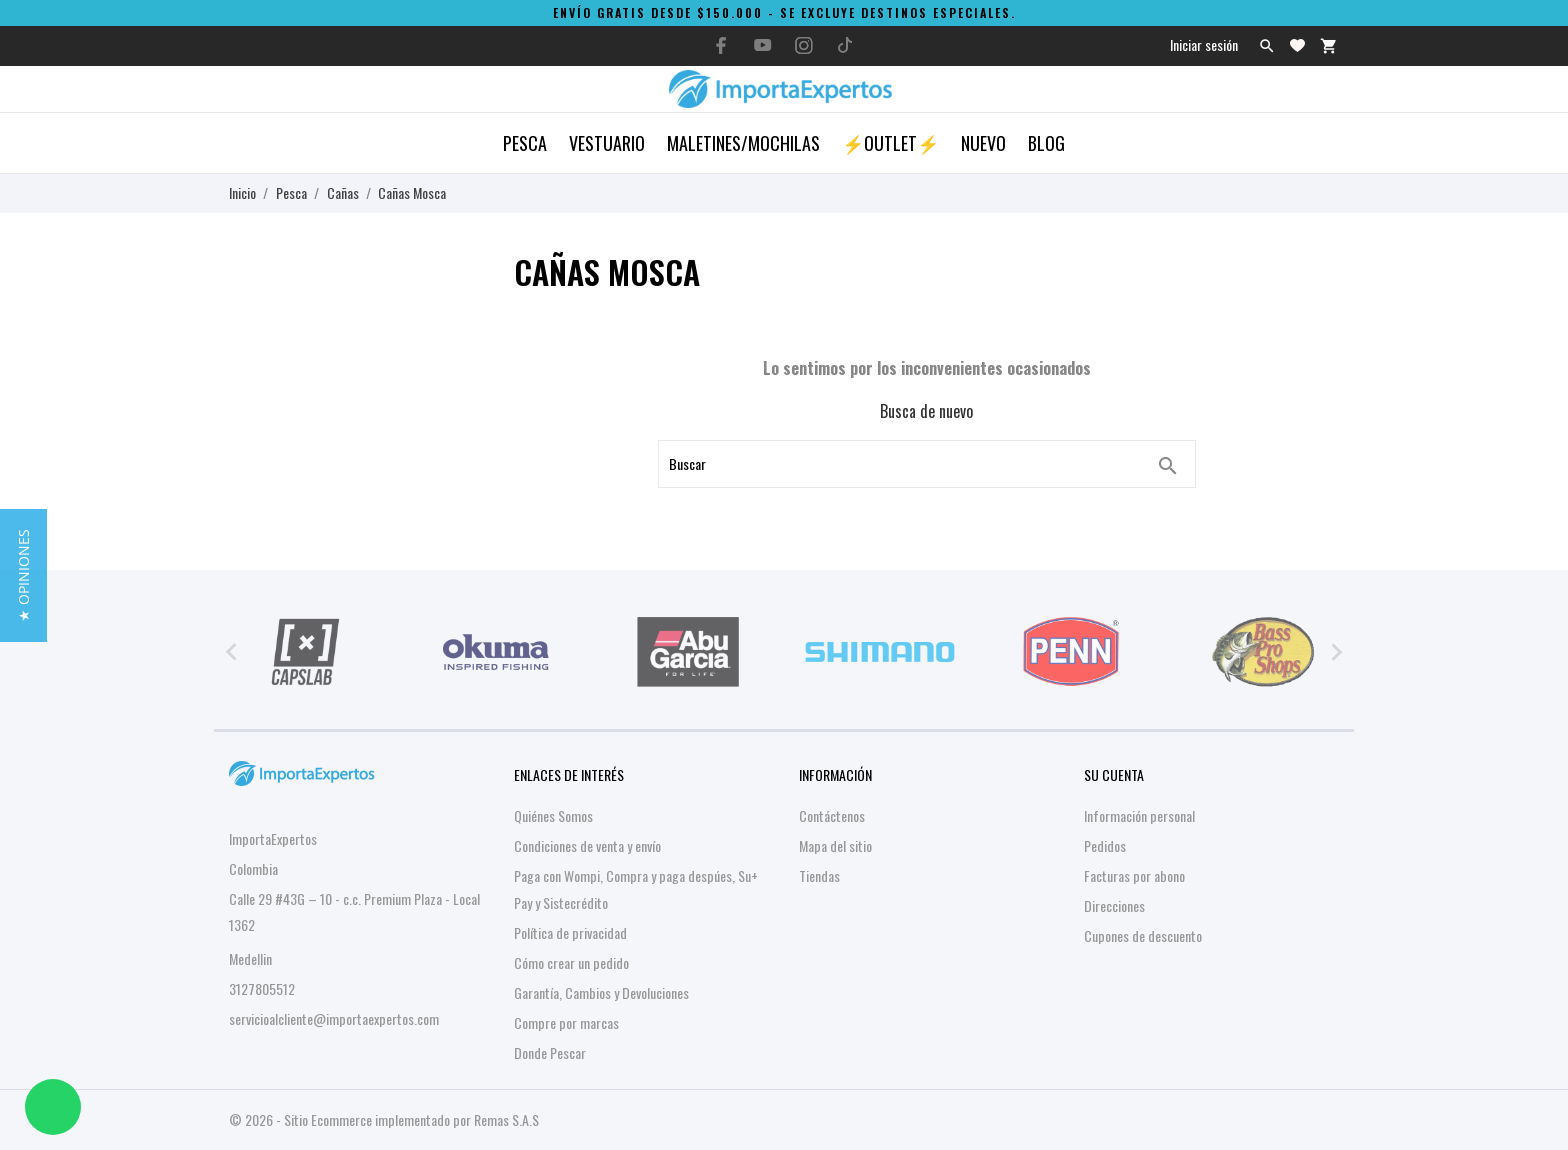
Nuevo (983, 143)
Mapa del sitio (835, 845)
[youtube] (763, 45)
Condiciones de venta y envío (587, 845)
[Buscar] (1168, 466)
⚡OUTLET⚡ (890, 143)
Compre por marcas (566, 1022)
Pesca (525, 143)
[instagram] (804, 45)
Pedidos (1105, 845)
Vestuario (607, 143)
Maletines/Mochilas (743, 143)
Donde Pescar (550, 1052)
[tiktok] (845, 45)
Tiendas (819, 875)
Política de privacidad (570, 932)
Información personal (1139, 815)
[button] (23, 575)
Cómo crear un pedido (571, 962)
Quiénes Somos (553, 815)
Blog (1046, 143)
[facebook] (722, 45)
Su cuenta (1114, 774)
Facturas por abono (1134, 875)
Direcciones (1114, 905)
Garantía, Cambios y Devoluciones (601, 992)
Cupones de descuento (1143, 935)
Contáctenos (832, 815)
